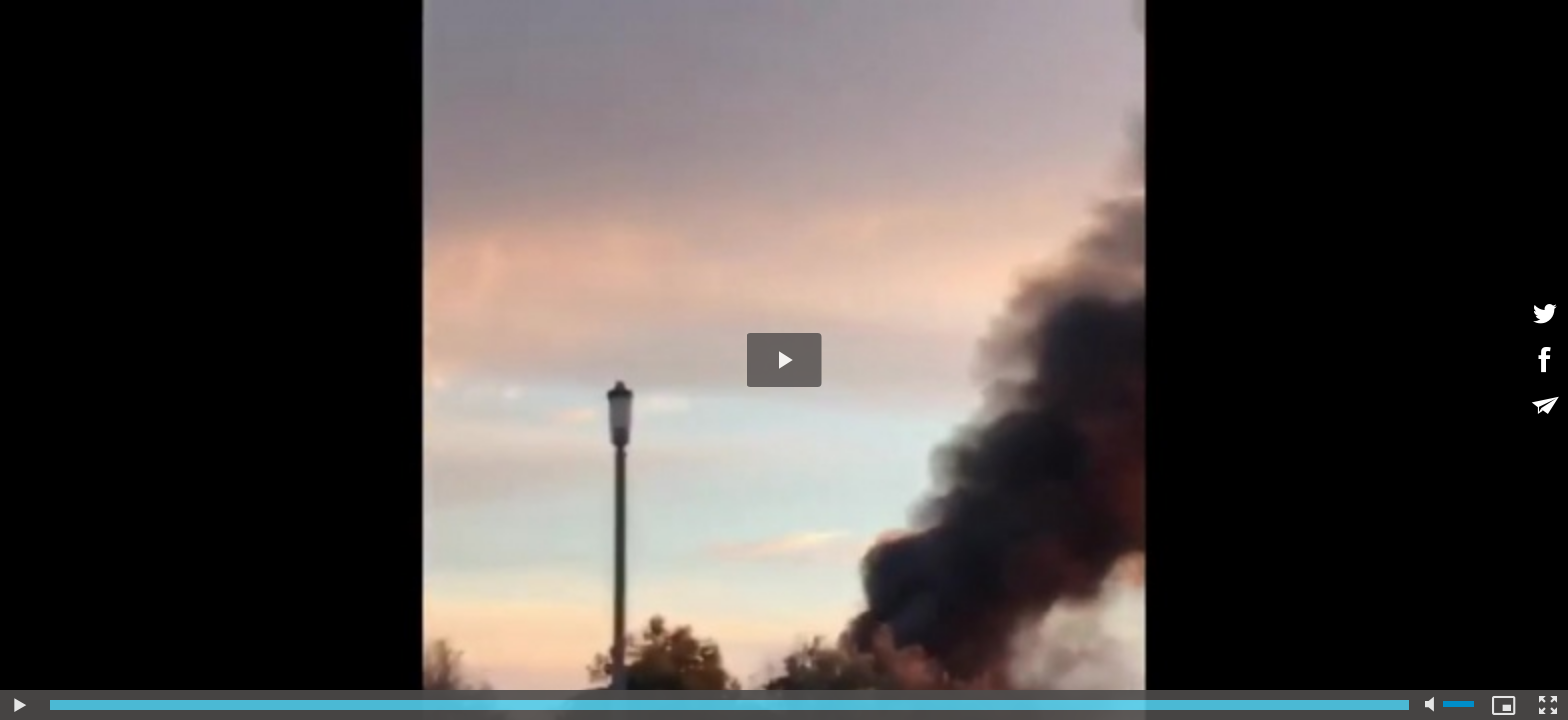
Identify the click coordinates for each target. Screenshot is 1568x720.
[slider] (729, 705)
